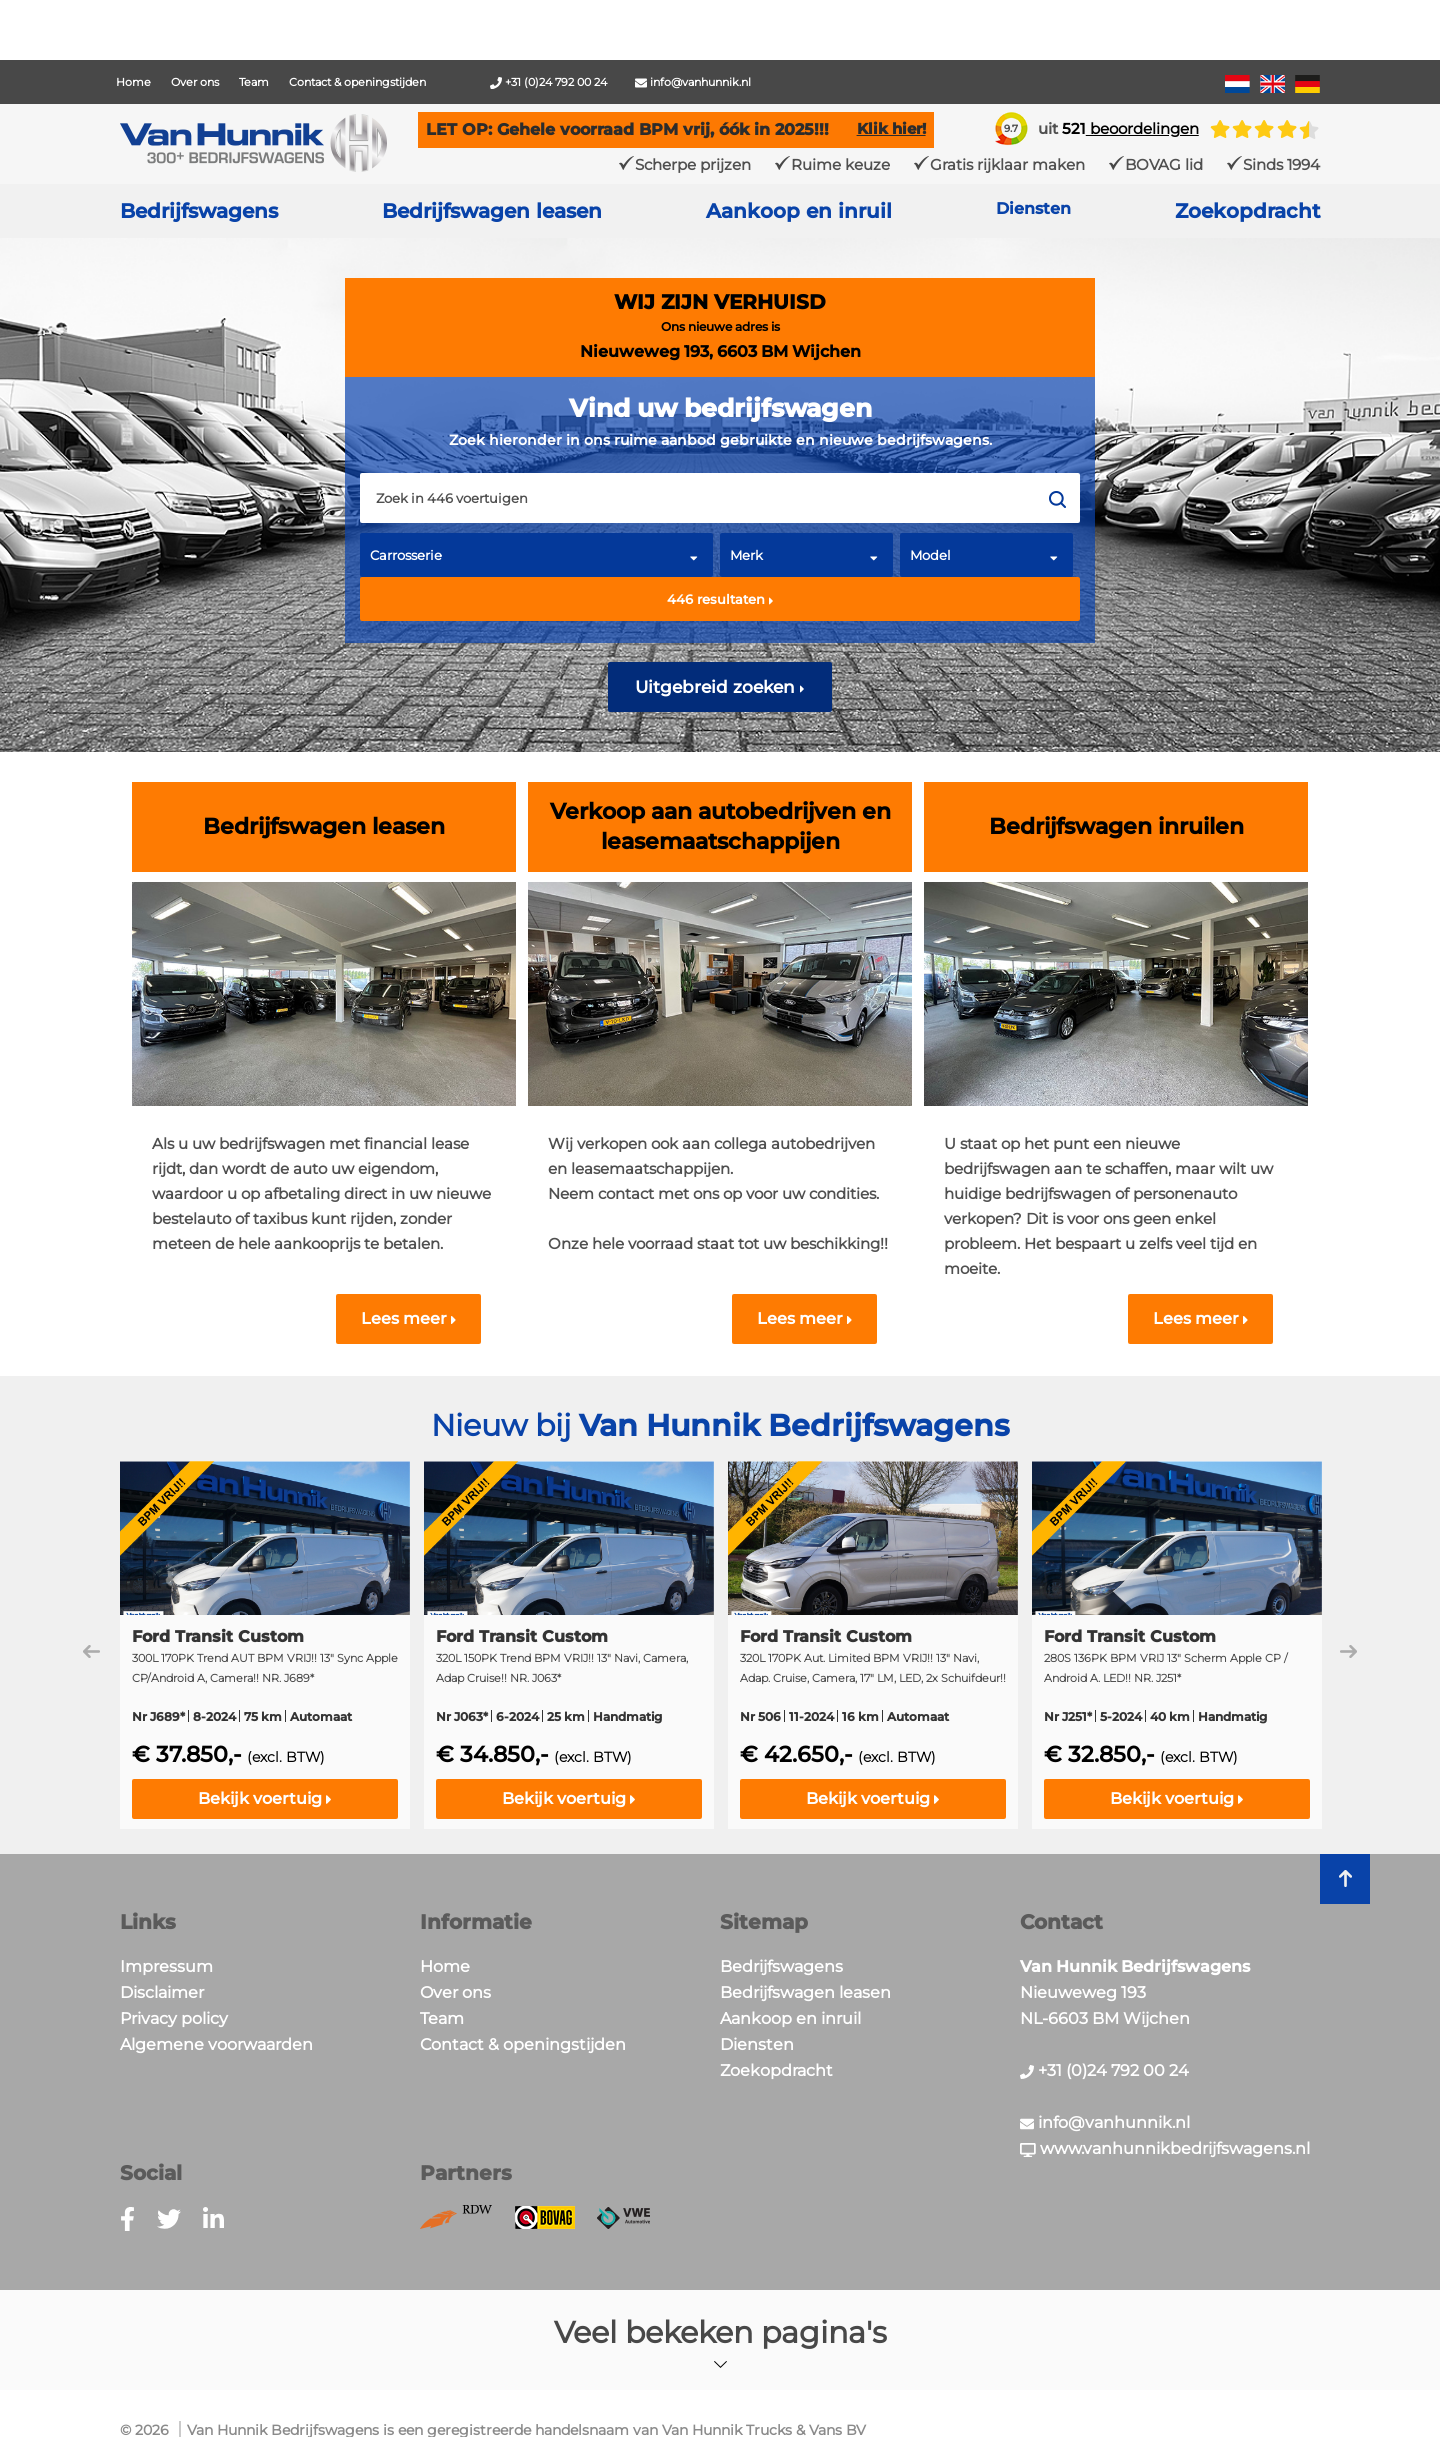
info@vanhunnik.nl (693, 82)
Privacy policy (174, 2018)
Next (1348, 1651)
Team (254, 82)
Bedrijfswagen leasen (492, 211)
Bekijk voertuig (265, 1798)
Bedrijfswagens (199, 211)
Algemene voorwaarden (216, 2044)
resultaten (720, 599)
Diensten (757, 2044)
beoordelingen (1130, 128)
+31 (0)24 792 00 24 (548, 82)
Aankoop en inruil (799, 211)
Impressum (166, 1966)
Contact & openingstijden (357, 82)
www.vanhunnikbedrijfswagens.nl (1165, 2148)
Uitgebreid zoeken (720, 687)
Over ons (195, 82)
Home (133, 82)
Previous (91, 1651)
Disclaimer (162, 1992)
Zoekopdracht (1247, 211)
